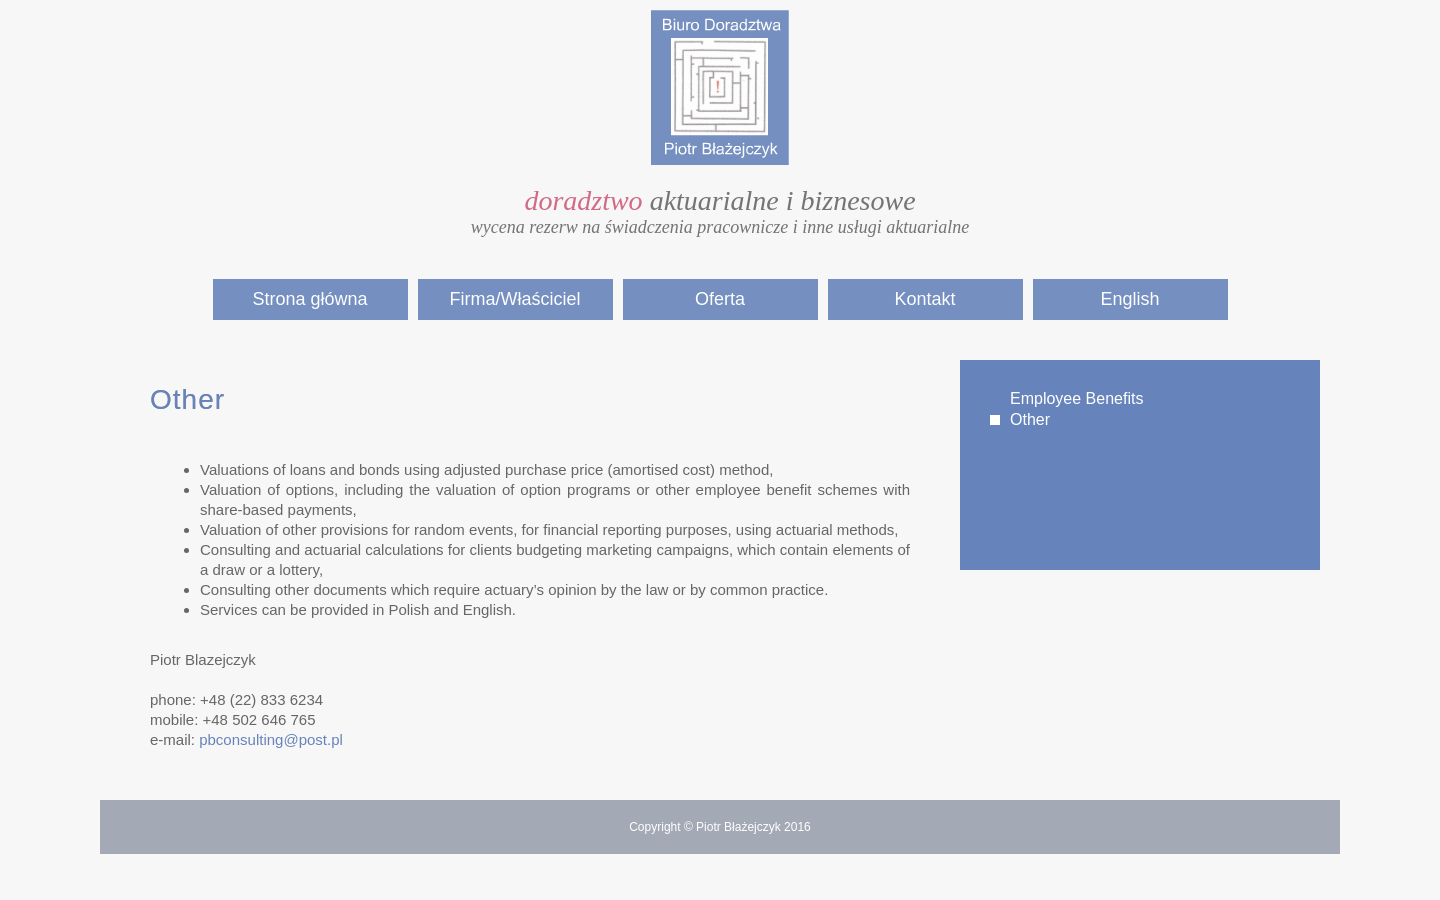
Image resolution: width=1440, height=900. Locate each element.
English (1129, 299)
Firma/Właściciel (514, 299)
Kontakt (924, 299)
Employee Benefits (1076, 398)
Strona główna (309, 299)
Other (1030, 419)
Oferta (720, 299)
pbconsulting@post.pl (271, 739)
